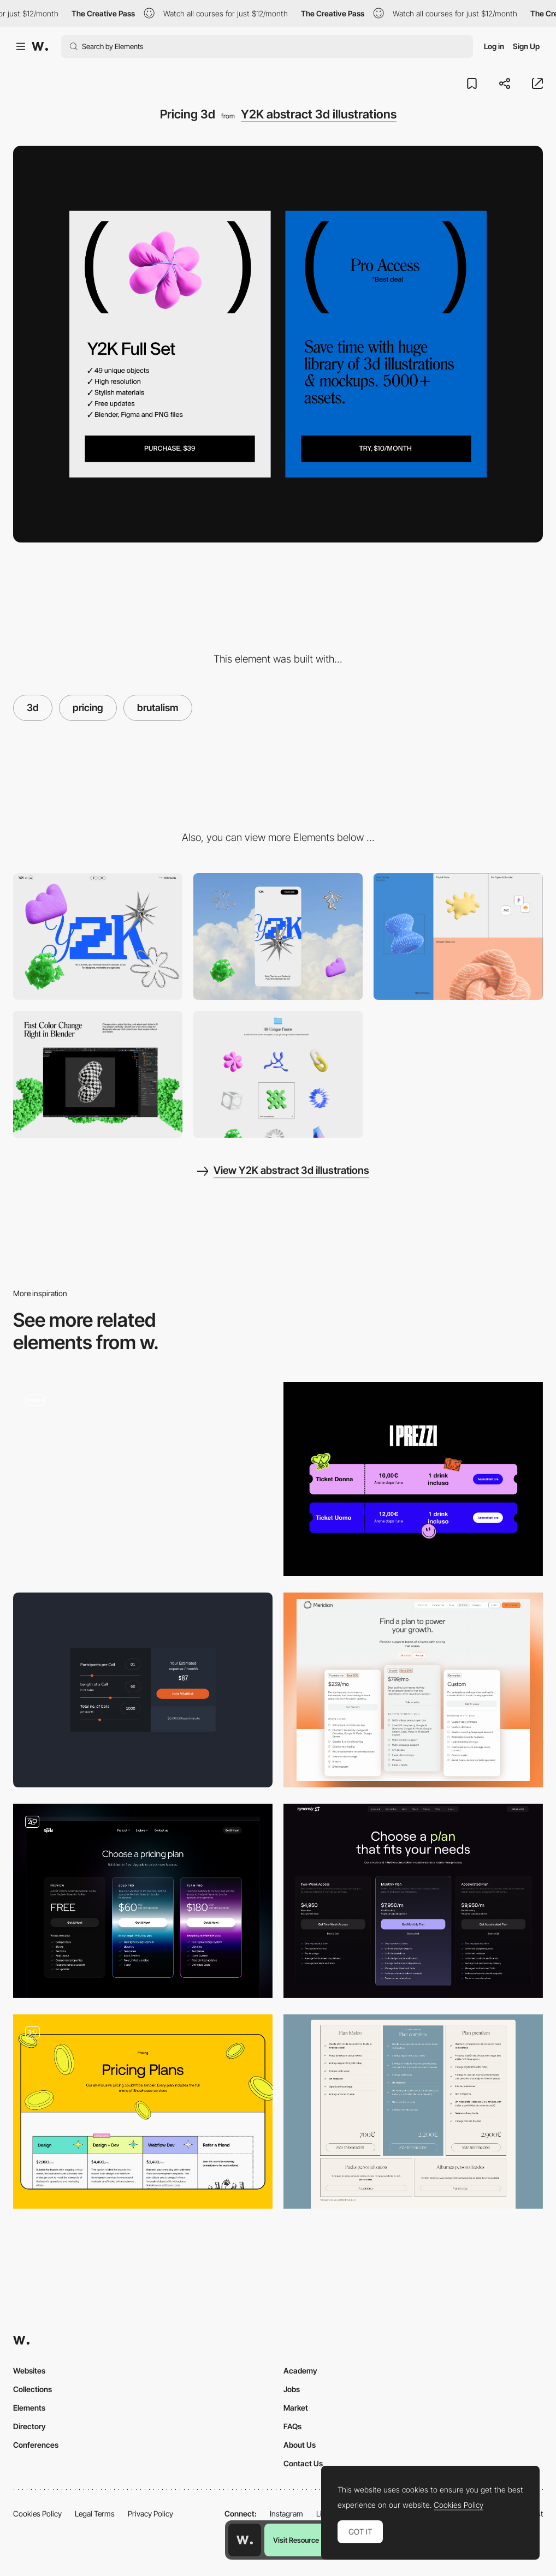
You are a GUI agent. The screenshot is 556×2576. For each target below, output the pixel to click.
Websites (29, 2370)
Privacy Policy (150, 2513)
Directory (29, 2426)
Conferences (35, 2444)
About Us (299, 2444)
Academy (300, 2370)
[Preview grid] (278, 1074)
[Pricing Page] (413, 1690)
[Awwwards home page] (244, 2540)
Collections (32, 2389)
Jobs (291, 2389)
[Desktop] (97, 936)
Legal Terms (95, 2513)
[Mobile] (278, 936)
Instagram (286, 2513)
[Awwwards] (40, 46)
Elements (29, 2407)
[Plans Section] (143, 1479)
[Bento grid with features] (458, 936)
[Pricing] (413, 1479)
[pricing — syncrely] (413, 1901)
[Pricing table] (143, 1901)
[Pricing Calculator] (143, 1690)
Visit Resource (296, 2540)
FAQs (292, 2426)
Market (295, 2407)
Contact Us (303, 2463)
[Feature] (97, 1074)
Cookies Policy (37, 2513)
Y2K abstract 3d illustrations (319, 114)
